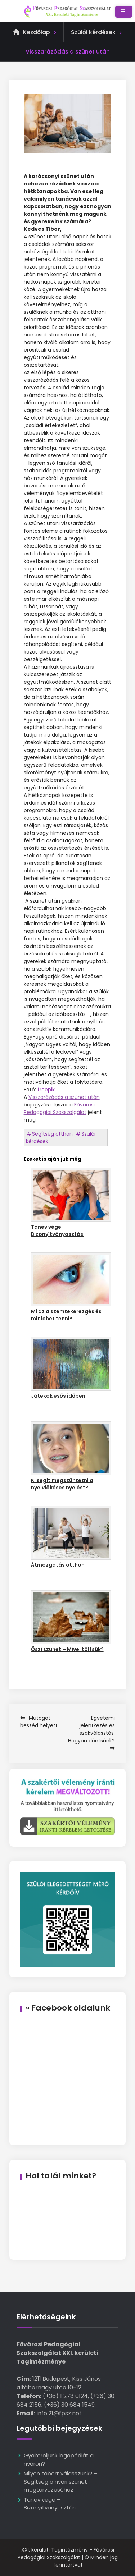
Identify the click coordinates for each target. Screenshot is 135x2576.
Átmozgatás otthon (58, 1564)
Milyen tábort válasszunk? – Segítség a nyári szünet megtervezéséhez (60, 2481)
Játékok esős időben (58, 1395)
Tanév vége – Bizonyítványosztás (57, 1230)
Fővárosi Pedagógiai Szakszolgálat (59, 1108)
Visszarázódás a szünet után (64, 1097)
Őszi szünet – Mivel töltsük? (67, 1649)
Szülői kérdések (93, 32)
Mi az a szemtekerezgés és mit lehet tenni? (66, 1315)
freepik (46, 1089)
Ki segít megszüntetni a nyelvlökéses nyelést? (62, 1484)
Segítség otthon (52, 1133)
